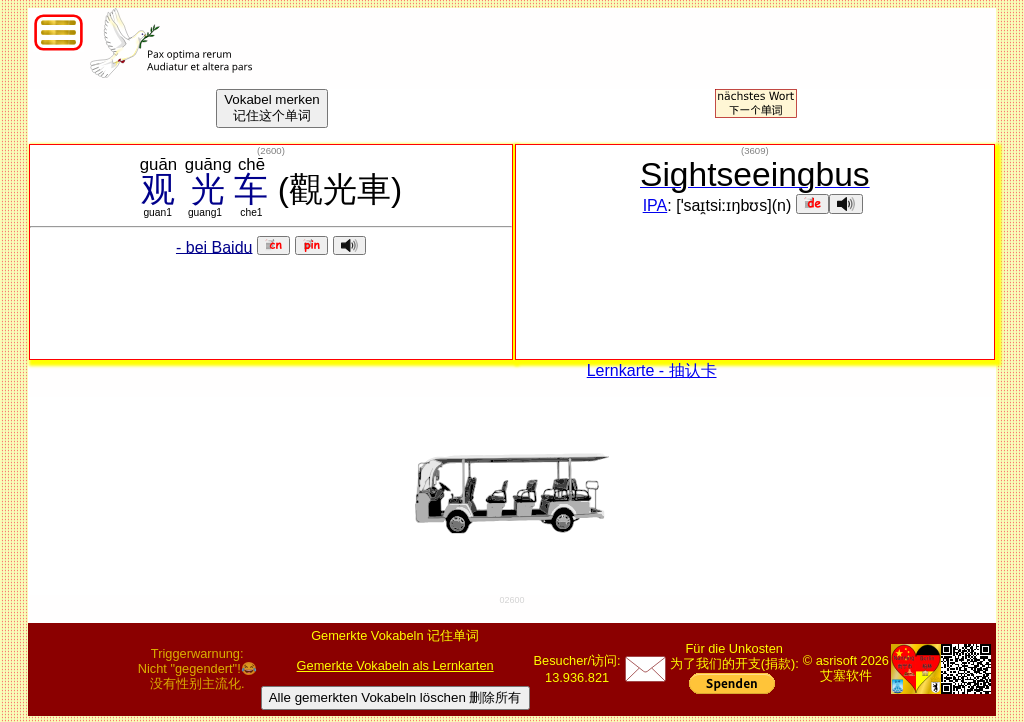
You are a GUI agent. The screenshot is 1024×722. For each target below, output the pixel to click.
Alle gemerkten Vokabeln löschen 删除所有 (395, 697)
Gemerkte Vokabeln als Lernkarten (395, 665)
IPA (655, 205)
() (271, 150)
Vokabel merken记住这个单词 (272, 107)
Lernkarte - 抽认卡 (652, 370)
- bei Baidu (214, 246)
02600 (511, 600)
